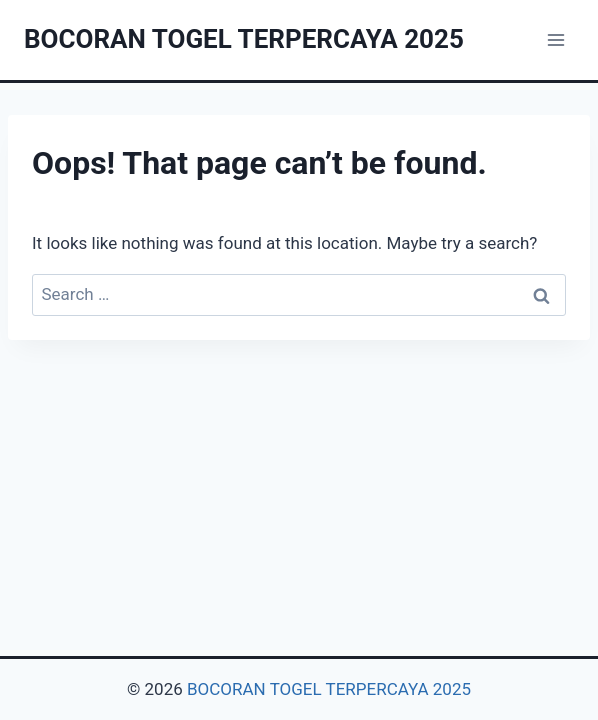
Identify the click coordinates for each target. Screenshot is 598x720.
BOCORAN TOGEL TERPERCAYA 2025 (329, 689)
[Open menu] (555, 39)
